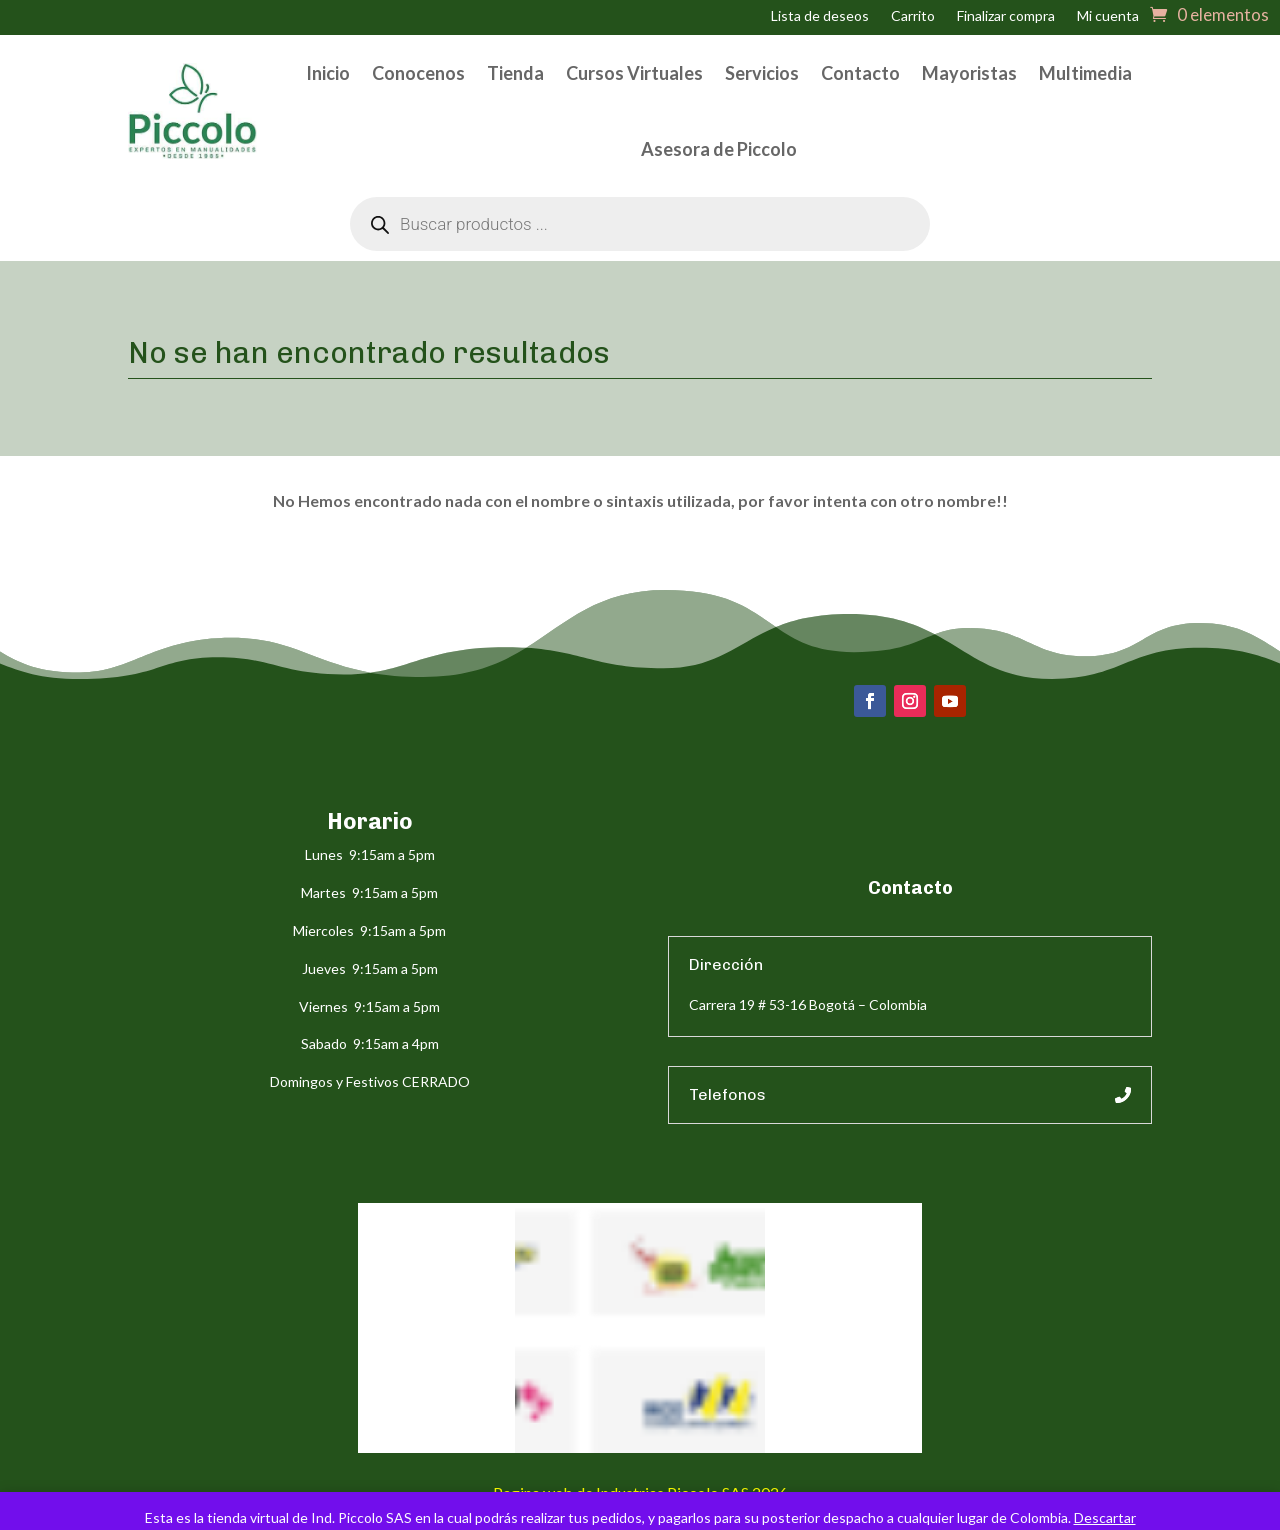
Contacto (860, 73)
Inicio (328, 73)
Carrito (913, 16)
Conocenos (418, 73)
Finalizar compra (1006, 16)
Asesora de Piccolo (719, 149)
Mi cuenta (1108, 16)
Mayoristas (969, 73)
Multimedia (1085, 73)
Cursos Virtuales (634, 73)
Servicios (762, 73)
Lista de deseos (820, 16)
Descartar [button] (1105, 1517)
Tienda (515, 73)
